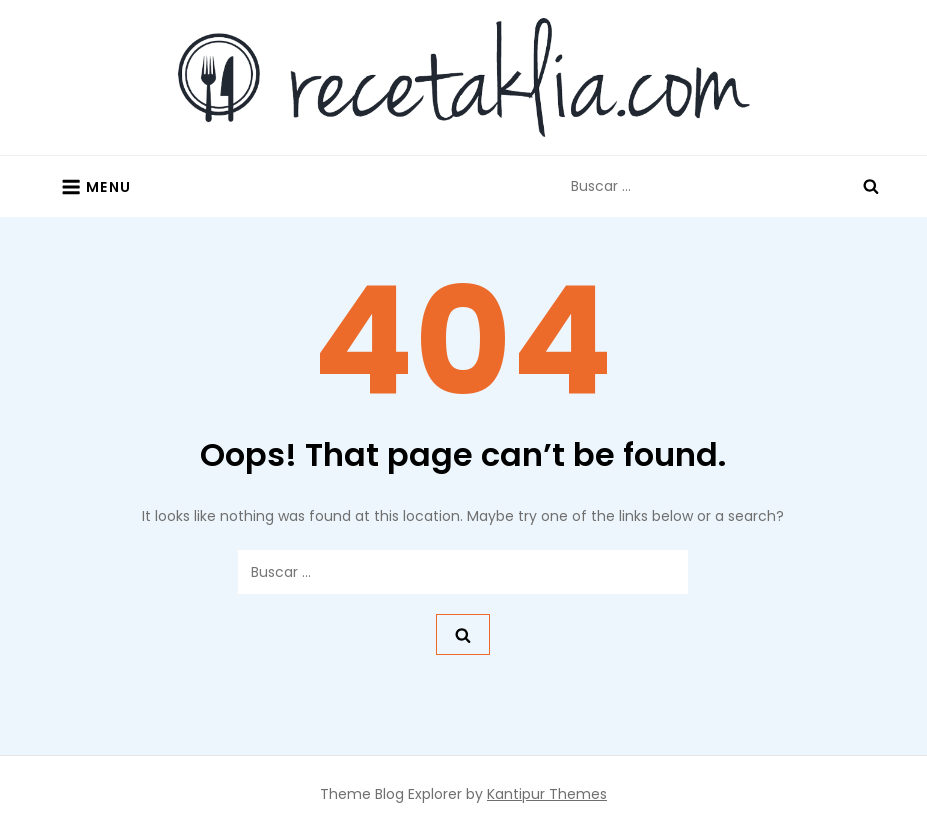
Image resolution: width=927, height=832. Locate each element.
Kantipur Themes (547, 794)
